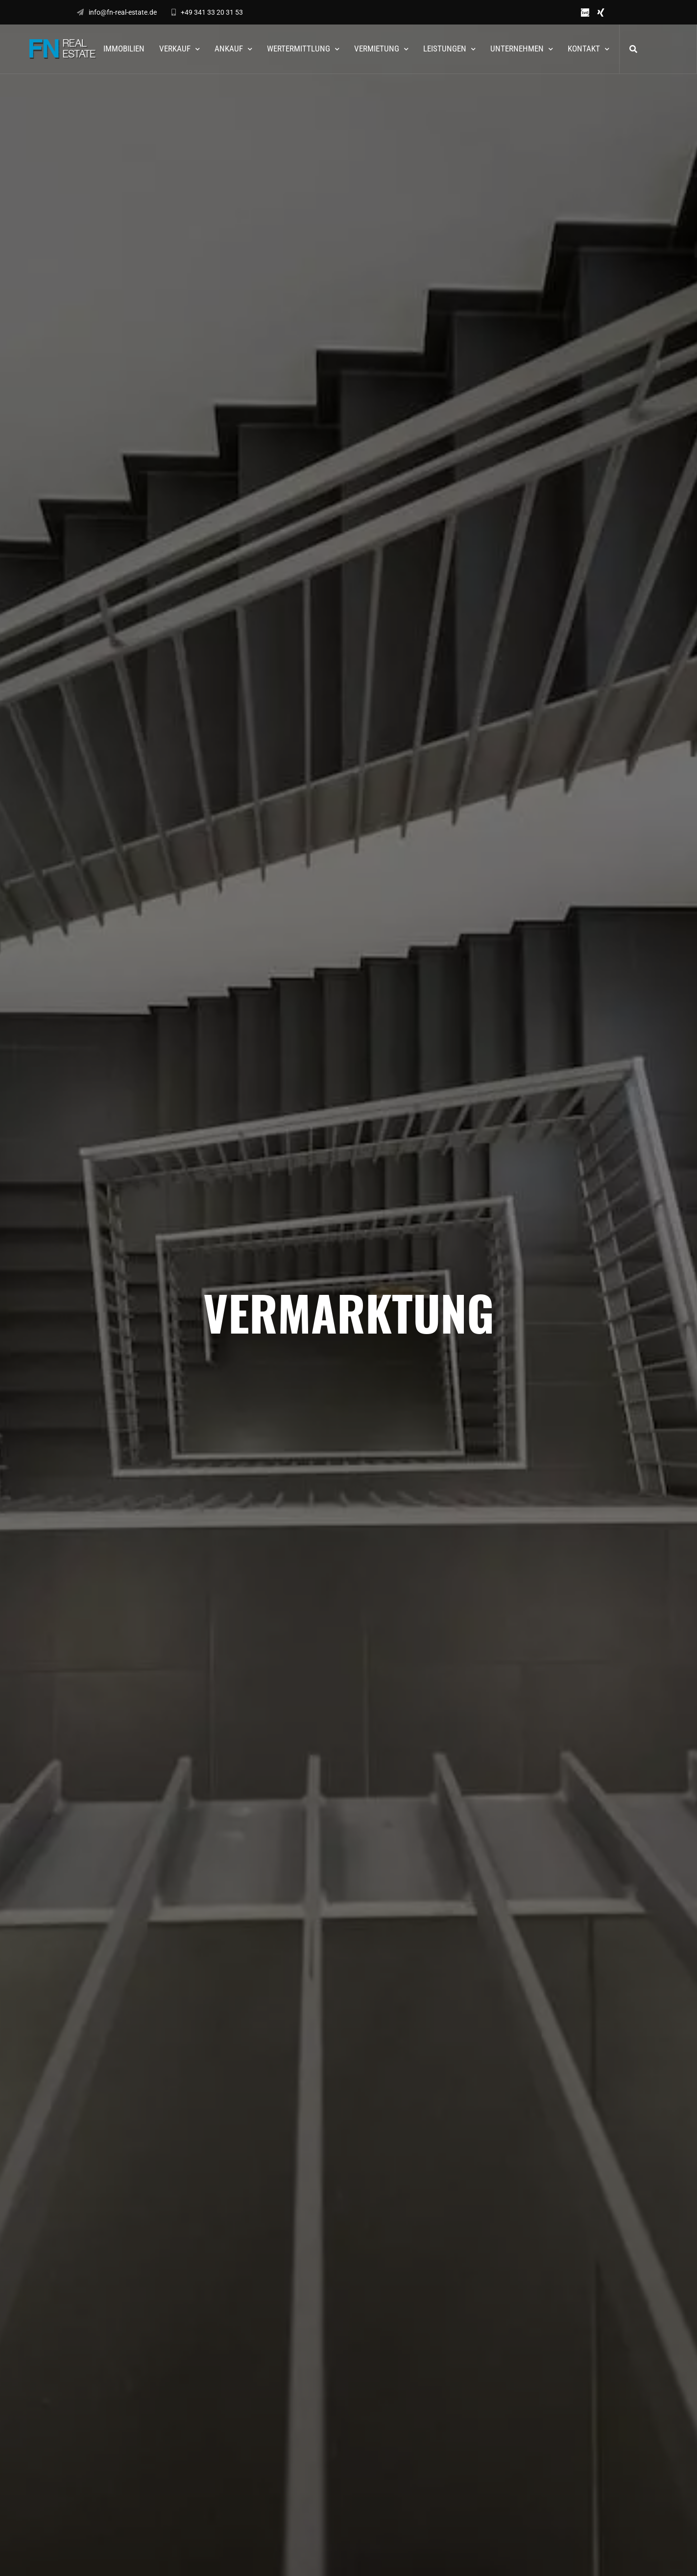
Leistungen (444, 48)
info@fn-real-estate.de (117, 12)
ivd (585, 12)
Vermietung (376, 48)
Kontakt (584, 48)
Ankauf (229, 48)
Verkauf (175, 48)
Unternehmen (517, 48)
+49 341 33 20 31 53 (207, 12)
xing (601, 12)
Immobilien (123, 48)
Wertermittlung (298, 48)
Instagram (616, 12)
